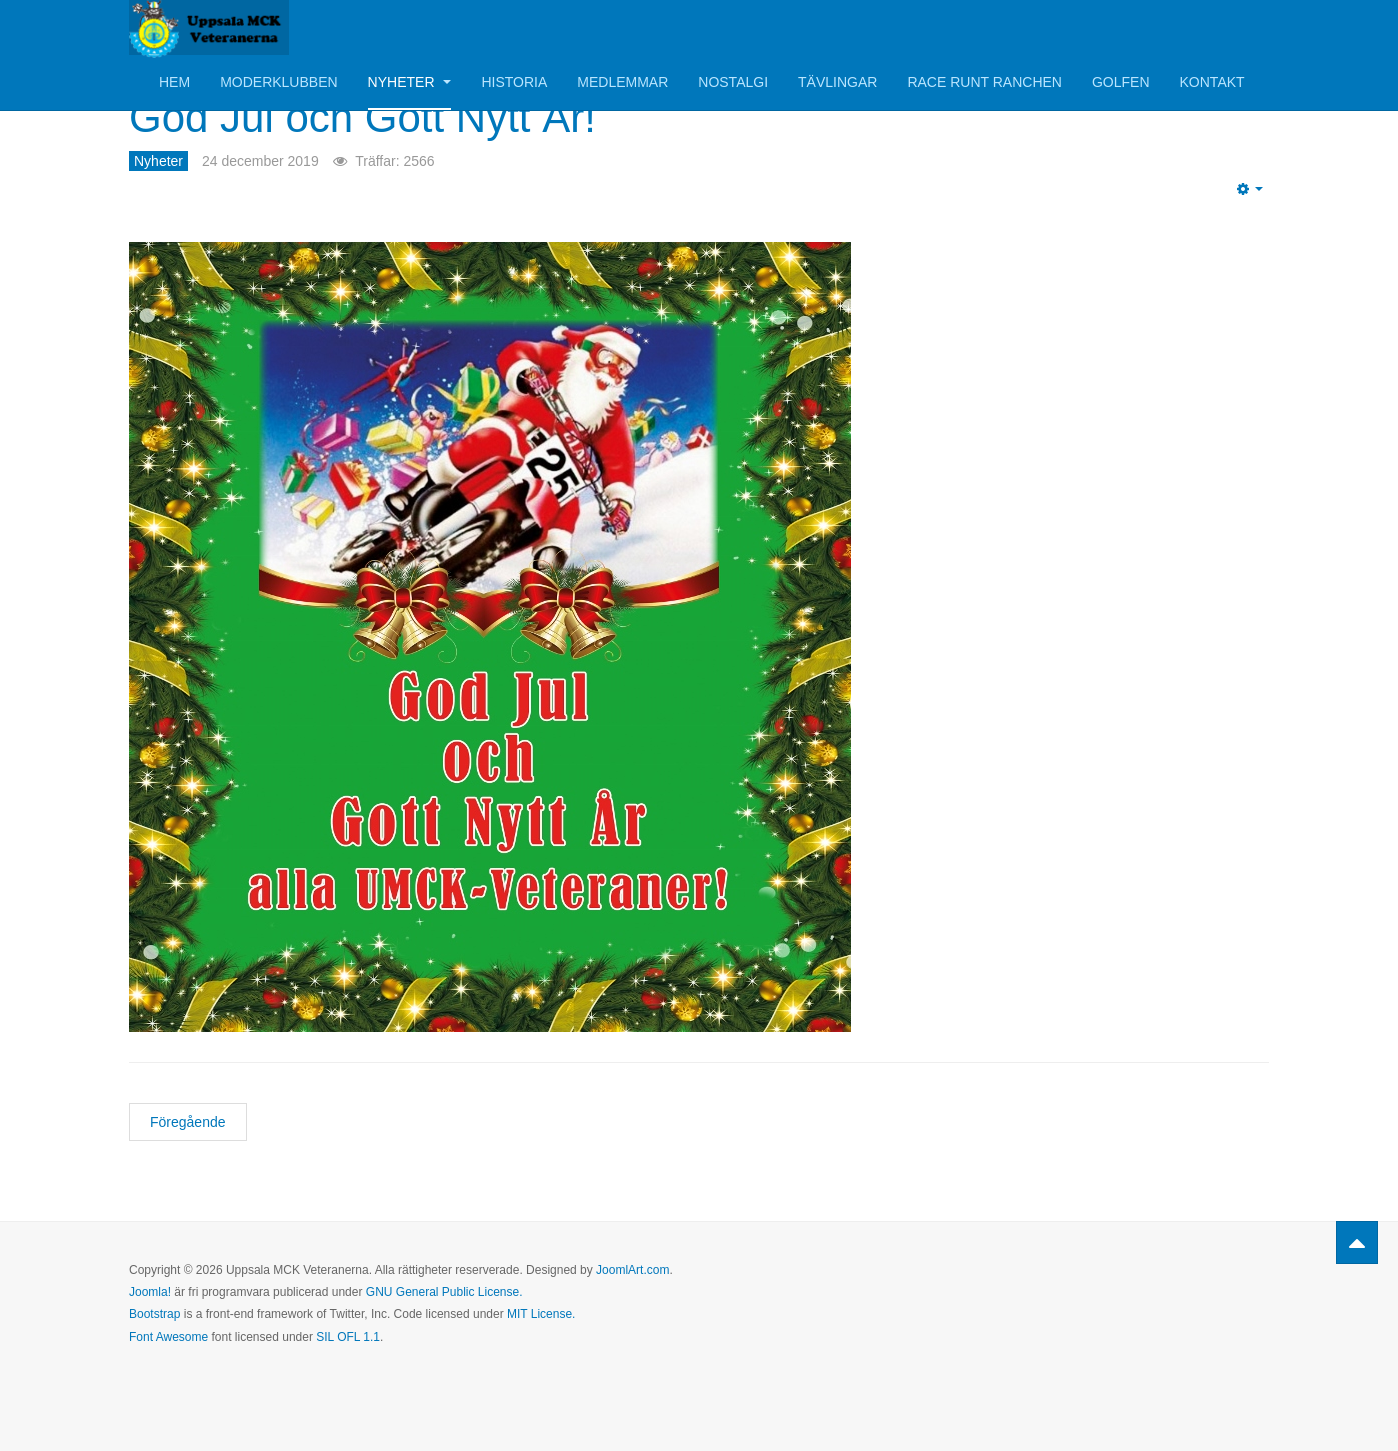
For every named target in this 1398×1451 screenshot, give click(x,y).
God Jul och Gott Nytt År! (362, 117)
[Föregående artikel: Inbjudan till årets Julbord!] (188, 1122)
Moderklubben (278, 82)
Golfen (1121, 82)
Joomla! (150, 1292)
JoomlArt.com (632, 1270)
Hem (174, 82)
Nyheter (410, 82)
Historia (514, 82)
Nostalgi (733, 82)
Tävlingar (837, 82)
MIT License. (541, 1314)
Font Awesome (168, 1337)
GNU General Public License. (444, 1292)
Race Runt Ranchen (984, 82)
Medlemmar (622, 82)
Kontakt (1212, 82)
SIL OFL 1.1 (348, 1337)
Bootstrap (154, 1314)
